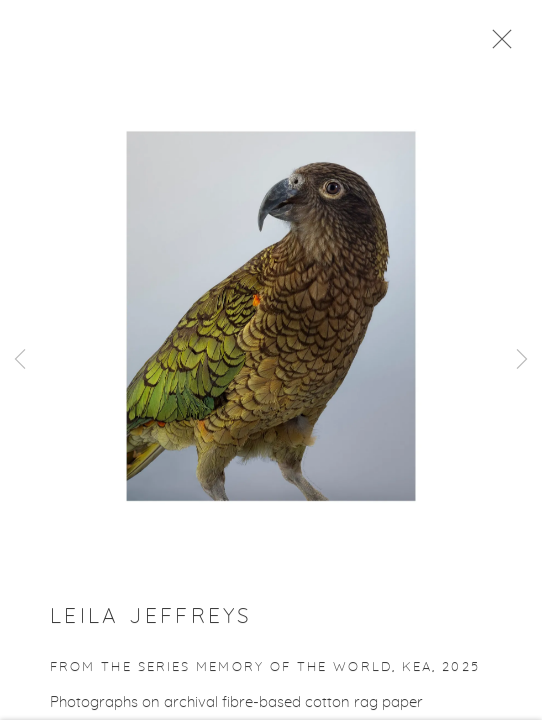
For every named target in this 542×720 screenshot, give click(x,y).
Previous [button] (20, 360)
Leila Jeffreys (151, 620)
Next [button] (522, 360)
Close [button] (497, 45)
